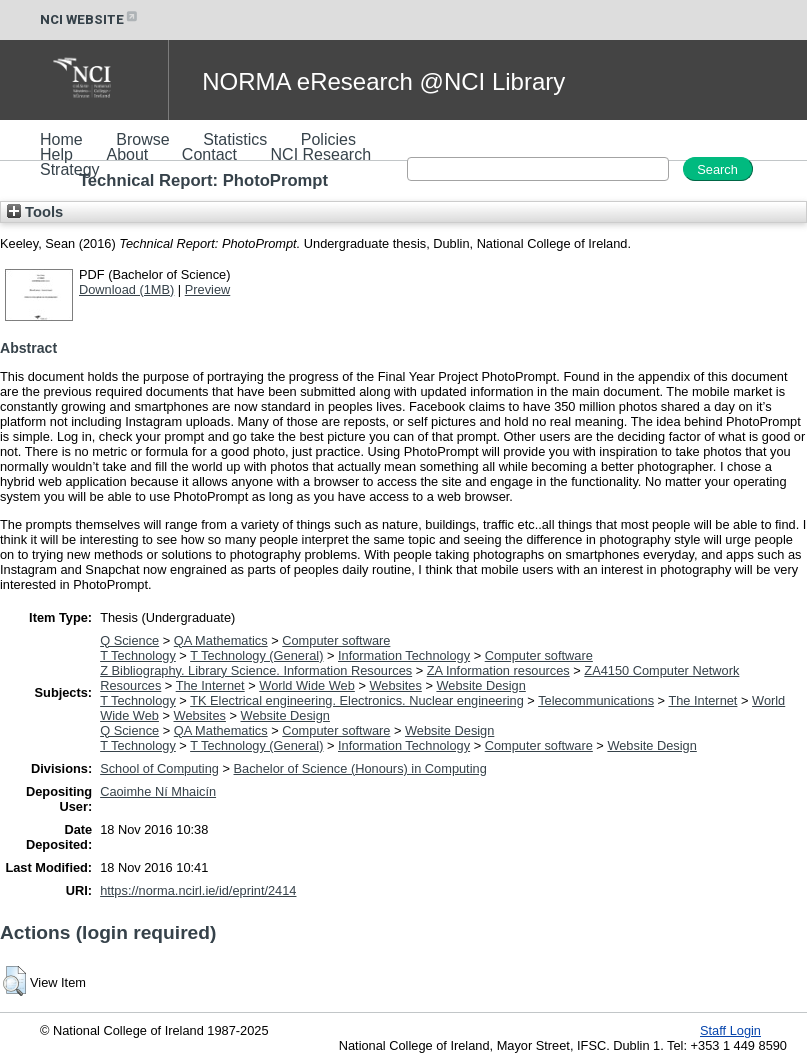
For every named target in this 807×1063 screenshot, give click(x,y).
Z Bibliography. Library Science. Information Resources (256, 670)
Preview (208, 289)
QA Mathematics (221, 640)
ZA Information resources (498, 670)
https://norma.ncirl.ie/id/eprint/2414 (198, 890)
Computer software (336, 640)
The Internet (210, 685)
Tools (35, 212)
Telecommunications (596, 700)
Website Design (480, 685)
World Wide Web (307, 685)
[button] (14, 981)
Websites (395, 685)
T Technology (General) (256, 655)
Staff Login (730, 1030)
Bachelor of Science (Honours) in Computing (360, 768)
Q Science (129, 640)
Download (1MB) (126, 289)
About (127, 154)
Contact (209, 154)
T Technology (138, 655)
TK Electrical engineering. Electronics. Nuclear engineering (357, 700)
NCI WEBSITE (90, 19)
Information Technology (404, 655)
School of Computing (159, 768)
